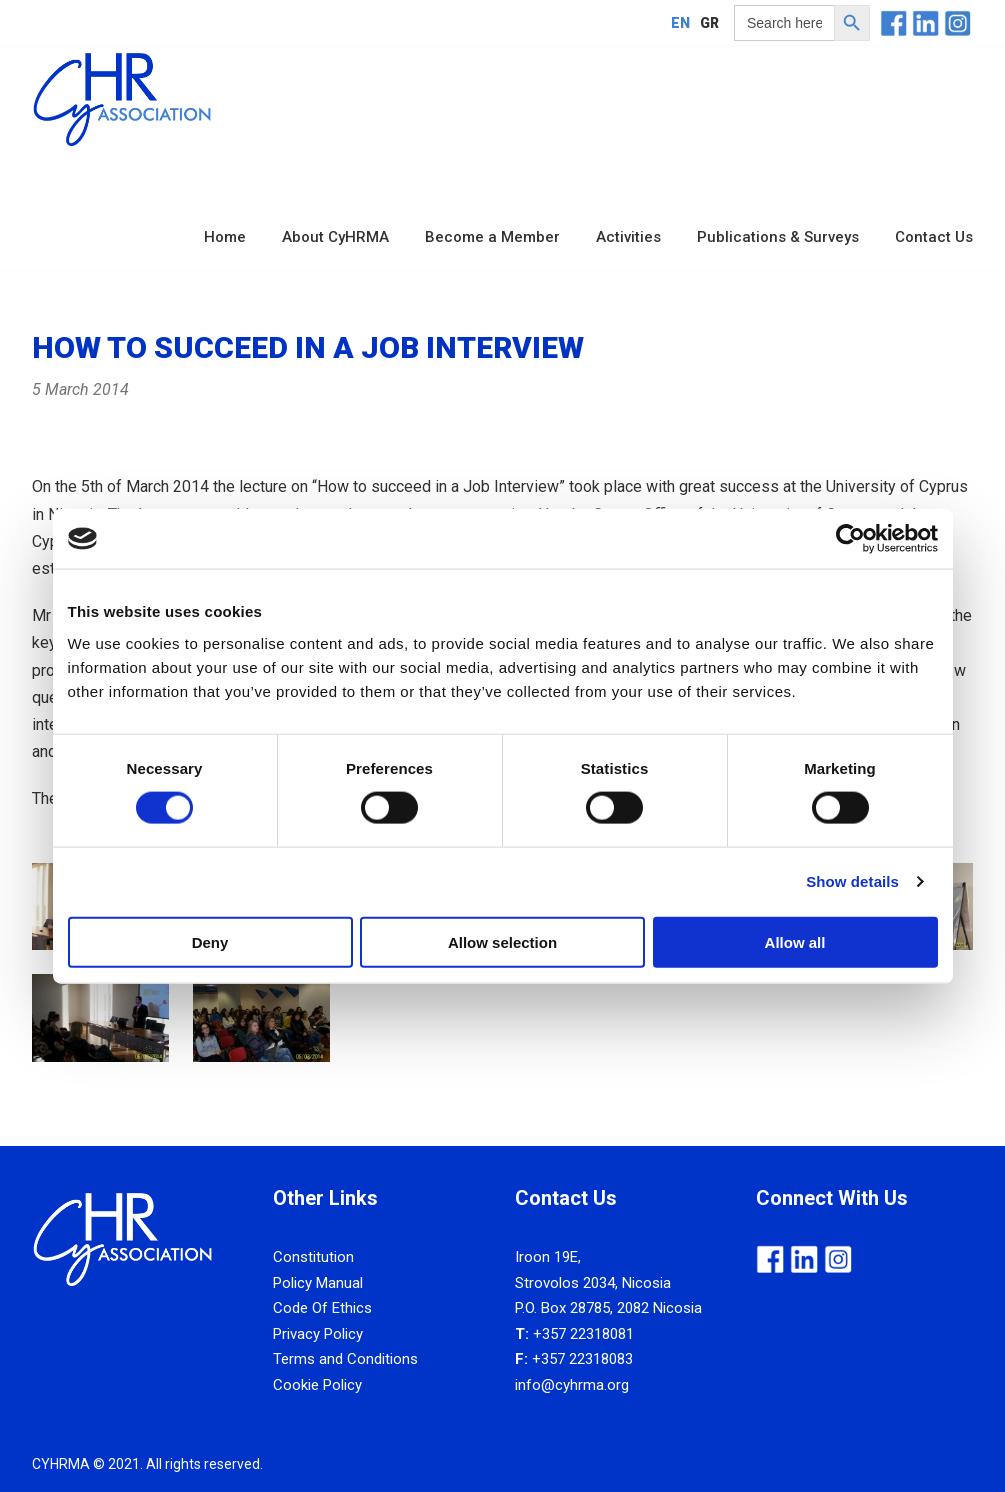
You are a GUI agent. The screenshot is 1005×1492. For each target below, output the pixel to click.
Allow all (795, 941)
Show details (852, 881)
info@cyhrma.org (572, 1385)
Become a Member (492, 237)
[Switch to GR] (709, 22)
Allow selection (502, 941)
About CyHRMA (335, 237)
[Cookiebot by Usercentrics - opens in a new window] (850, 539)
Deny (210, 941)
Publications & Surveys (778, 237)
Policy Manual (318, 1283)
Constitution (313, 1257)
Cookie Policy (317, 1385)
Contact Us (934, 237)
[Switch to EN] (680, 22)
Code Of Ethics (322, 1308)
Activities (628, 237)
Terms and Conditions (345, 1359)
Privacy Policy (318, 1334)
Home (225, 237)
